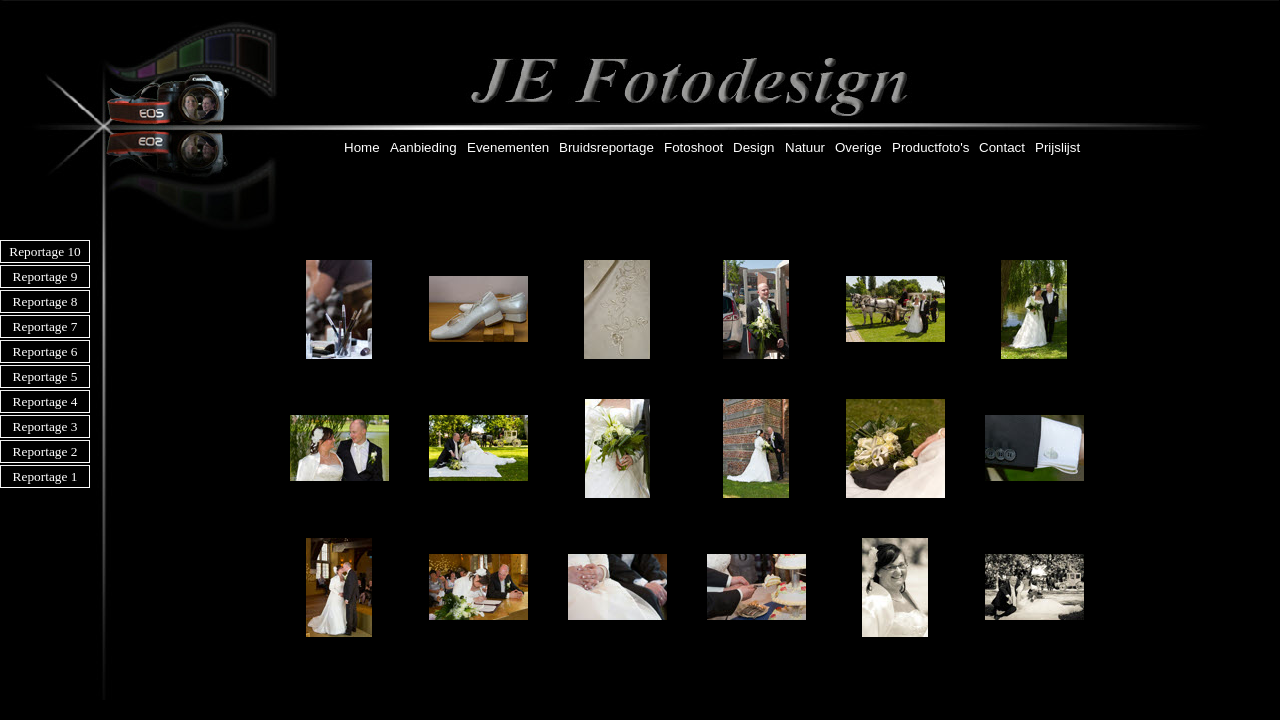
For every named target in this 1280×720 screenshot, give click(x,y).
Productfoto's (930, 147)
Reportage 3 (45, 426)
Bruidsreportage (606, 147)
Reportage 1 (45, 476)
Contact (1002, 147)
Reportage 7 (45, 326)
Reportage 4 (45, 401)
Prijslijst (1057, 147)
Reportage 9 (45, 276)
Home (362, 147)
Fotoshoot (693, 147)
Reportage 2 (45, 451)
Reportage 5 (45, 376)
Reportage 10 (44, 251)
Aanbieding (423, 147)
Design (754, 147)
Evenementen (508, 147)
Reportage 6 (45, 351)
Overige (858, 147)
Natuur (805, 147)
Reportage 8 (45, 301)
